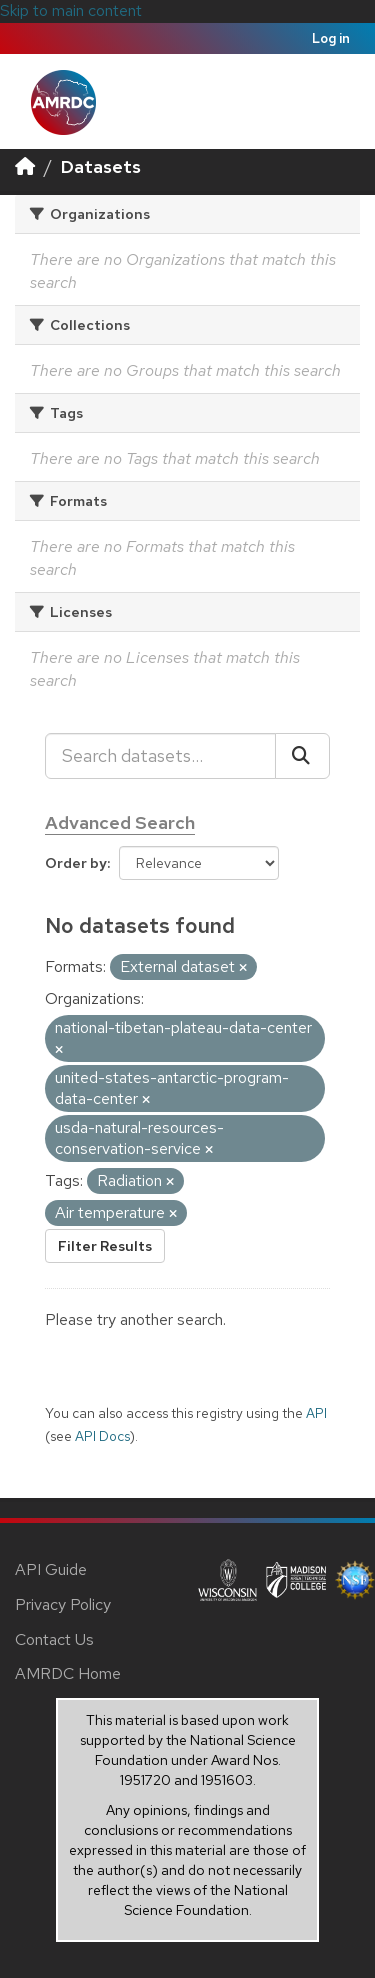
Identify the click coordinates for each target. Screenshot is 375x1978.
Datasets (101, 166)
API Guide (51, 1569)
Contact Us (54, 1639)
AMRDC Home (68, 1673)
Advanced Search (120, 822)
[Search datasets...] (160, 756)
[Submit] (302, 756)
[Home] (25, 166)
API (316, 1413)
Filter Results (105, 1246)
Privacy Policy (63, 1604)
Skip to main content (71, 10)
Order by (76, 863)
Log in (331, 38)
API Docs (102, 1436)
